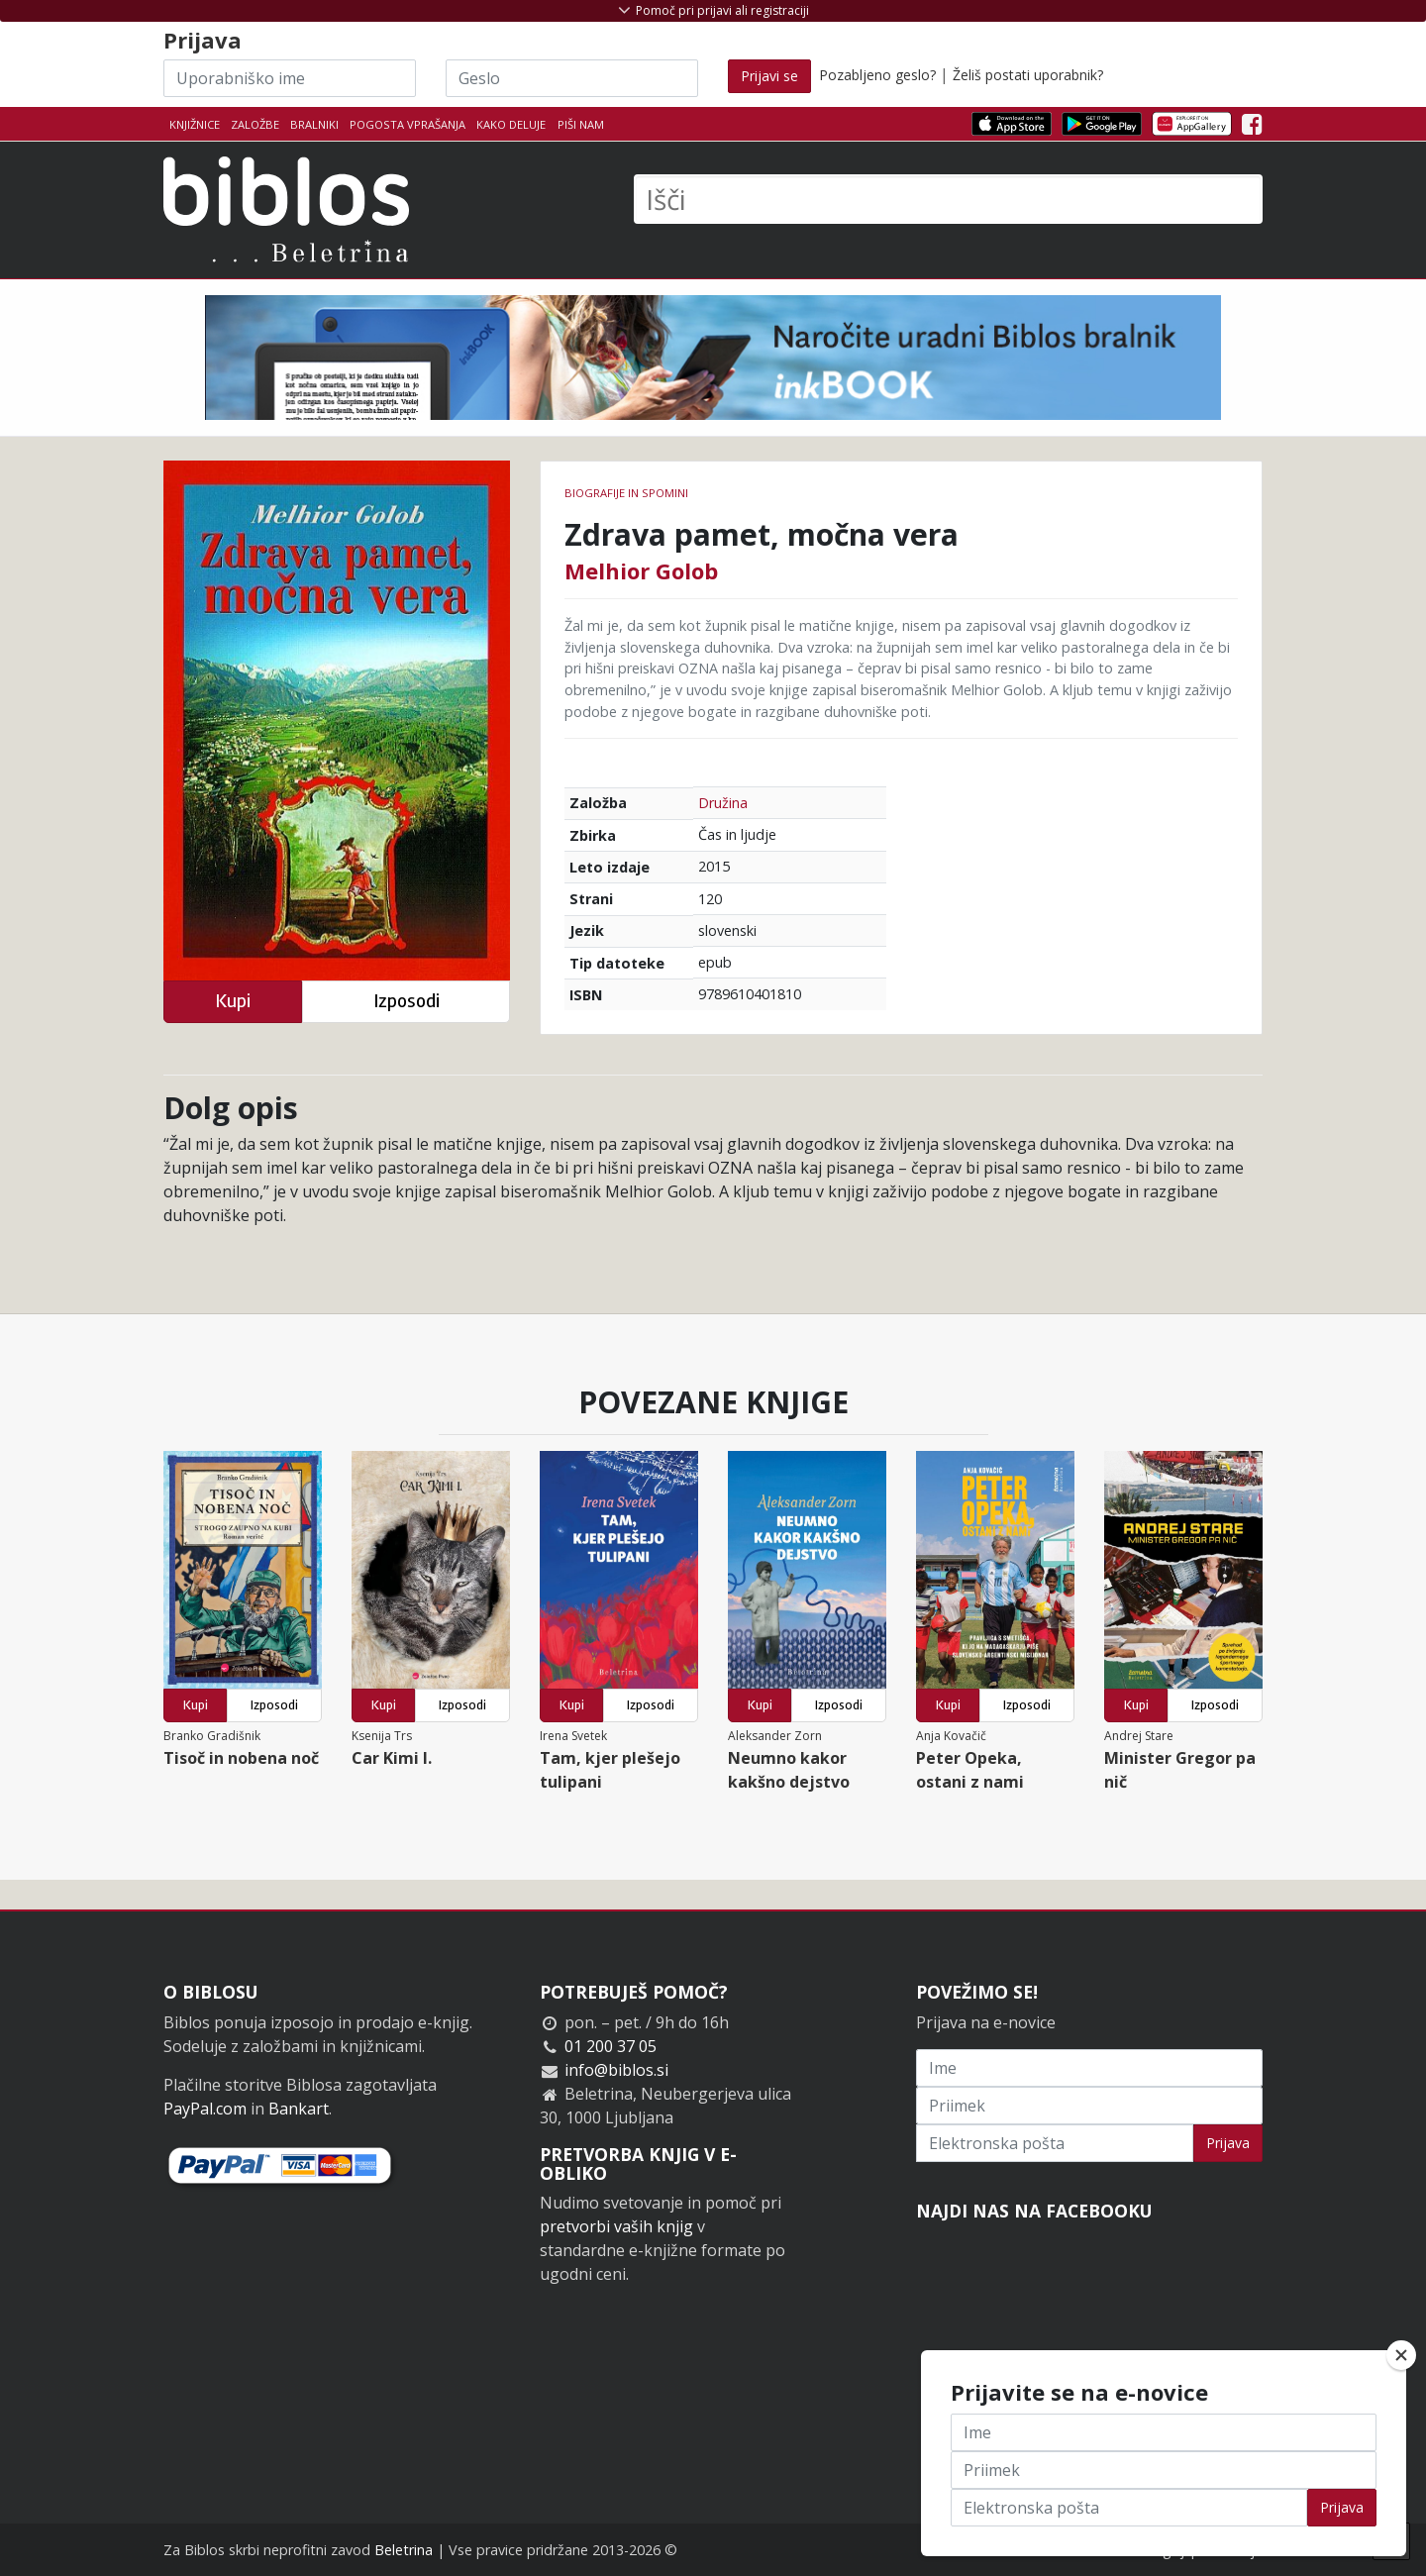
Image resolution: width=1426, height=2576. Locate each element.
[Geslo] (572, 78)
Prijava (1228, 2142)
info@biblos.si (616, 2070)
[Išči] (948, 199)
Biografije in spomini (626, 492)
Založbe (255, 124)
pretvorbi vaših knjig (616, 2226)
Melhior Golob (641, 570)
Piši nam (581, 124)
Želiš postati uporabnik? (1028, 74)
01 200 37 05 (610, 2046)
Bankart (298, 2108)
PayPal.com (205, 2108)
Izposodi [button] (406, 1000)
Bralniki (314, 124)
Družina (723, 802)
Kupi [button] (233, 1000)
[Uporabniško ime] (289, 78)
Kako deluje (511, 124)
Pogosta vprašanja (407, 124)
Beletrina (403, 2549)
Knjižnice (194, 124)
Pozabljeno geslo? (877, 74)
